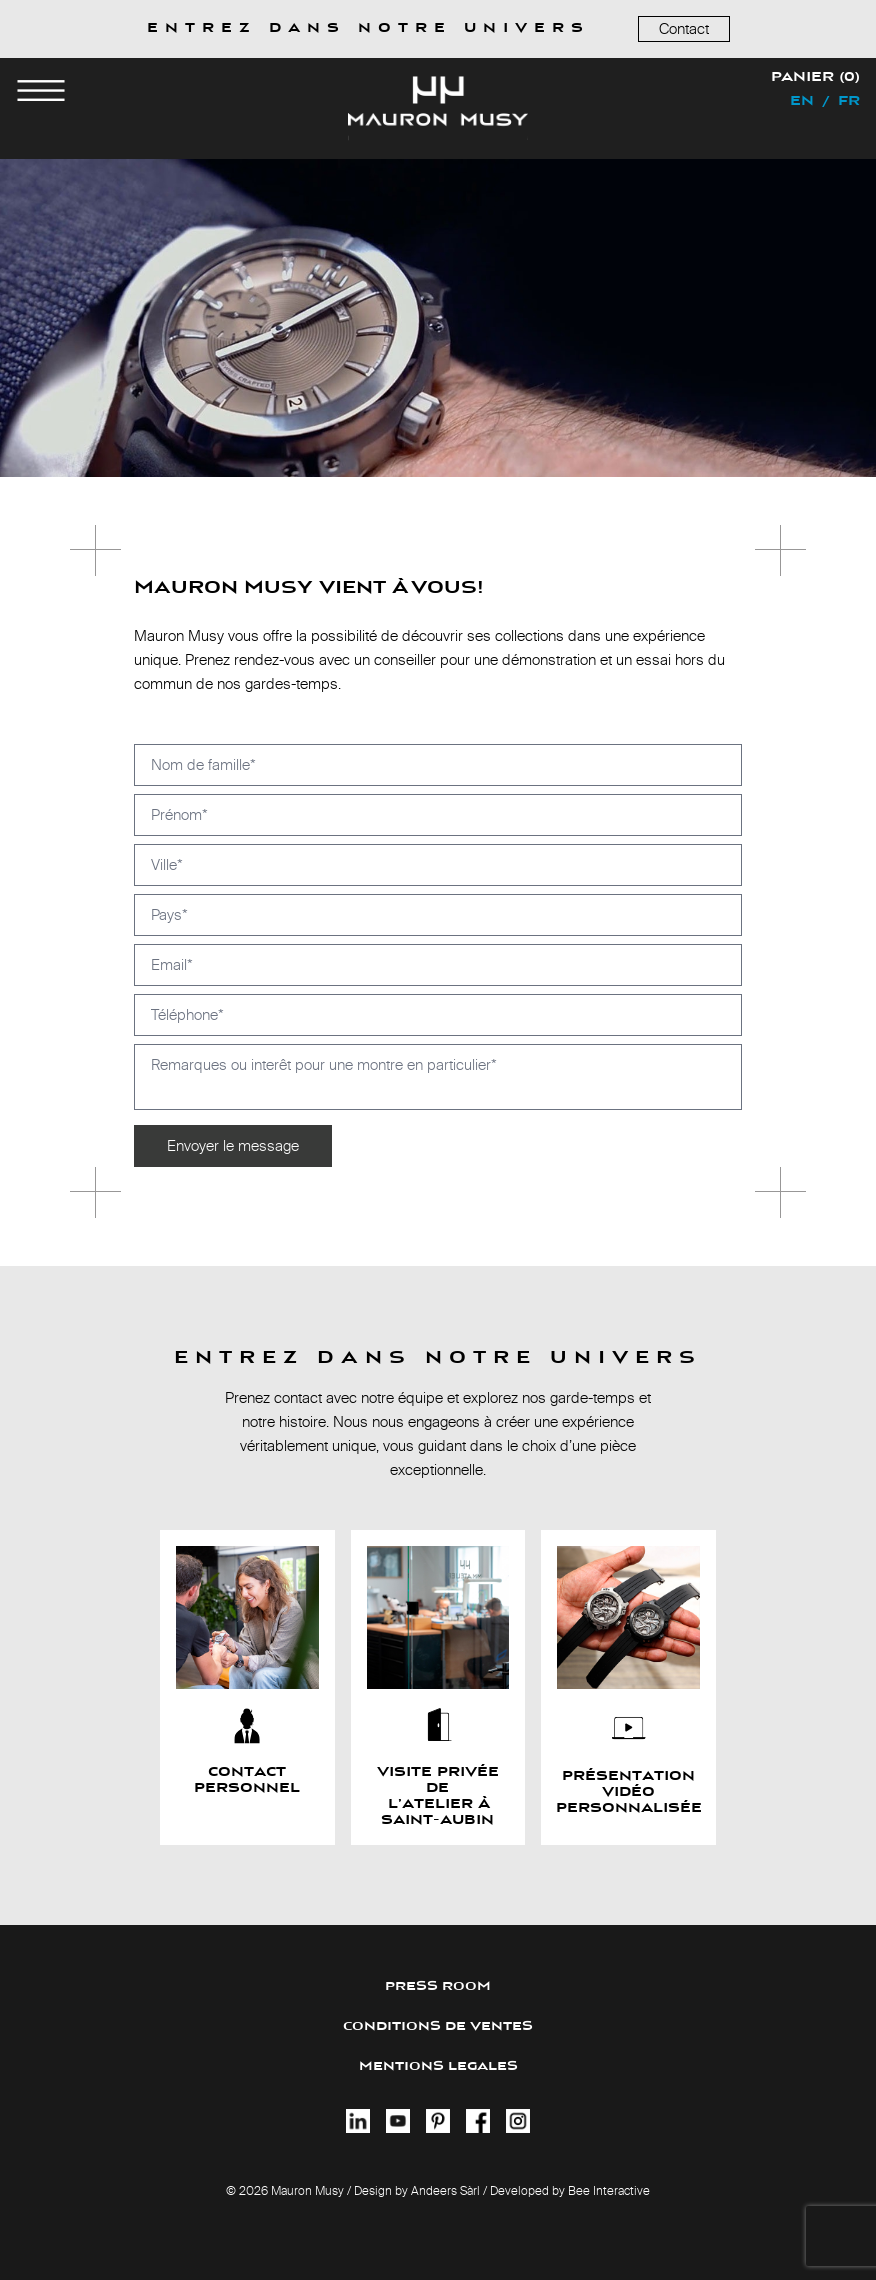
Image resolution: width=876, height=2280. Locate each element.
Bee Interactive (609, 2190)
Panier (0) (815, 78)
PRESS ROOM (438, 1986)
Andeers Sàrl (445, 2190)
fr (849, 102)
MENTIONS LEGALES (438, 2066)
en (802, 102)
